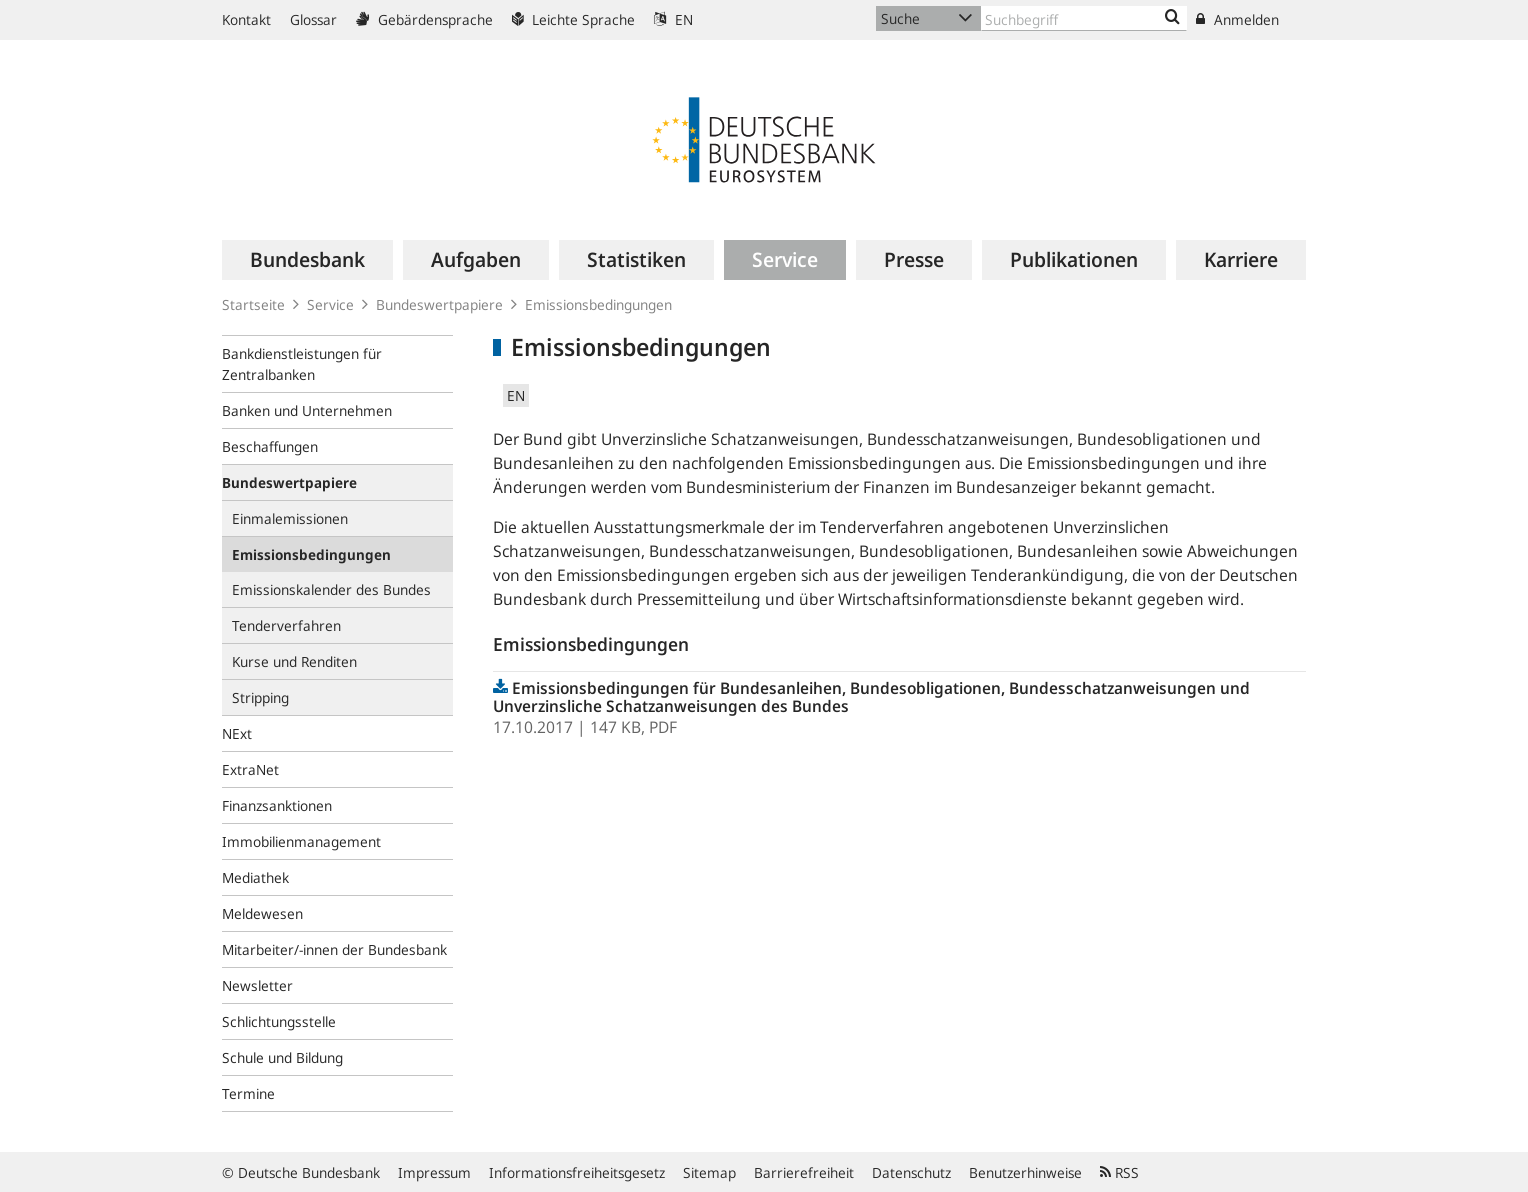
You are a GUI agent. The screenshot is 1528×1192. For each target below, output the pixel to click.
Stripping (260, 697)
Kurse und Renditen (294, 661)
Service (330, 304)
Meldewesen (262, 913)
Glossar (313, 19)
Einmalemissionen (290, 518)
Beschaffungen (270, 446)
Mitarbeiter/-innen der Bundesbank (334, 949)
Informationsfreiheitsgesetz (577, 1172)
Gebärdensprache (424, 19)
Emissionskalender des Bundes (331, 589)
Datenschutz (911, 1172)
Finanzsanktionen (277, 805)
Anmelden (1237, 19)
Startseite (253, 304)
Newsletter (257, 985)
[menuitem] (307, 260)
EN (673, 19)
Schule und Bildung (282, 1057)
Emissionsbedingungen (598, 304)
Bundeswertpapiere (439, 304)
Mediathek (255, 877)
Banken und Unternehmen (307, 410)
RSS (1119, 1172)
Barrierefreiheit (804, 1172)
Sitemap (709, 1172)
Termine (248, 1093)
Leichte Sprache (573, 19)
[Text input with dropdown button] (1084, 18)
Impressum (434, 1172)
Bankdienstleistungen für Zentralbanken (302, 364)
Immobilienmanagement (301, 841)
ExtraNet (250, 769)
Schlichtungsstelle (279, 1021)
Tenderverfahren (286, 625)
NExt (237, 733)
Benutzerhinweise (1025, 1172)
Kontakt (246, 19)
